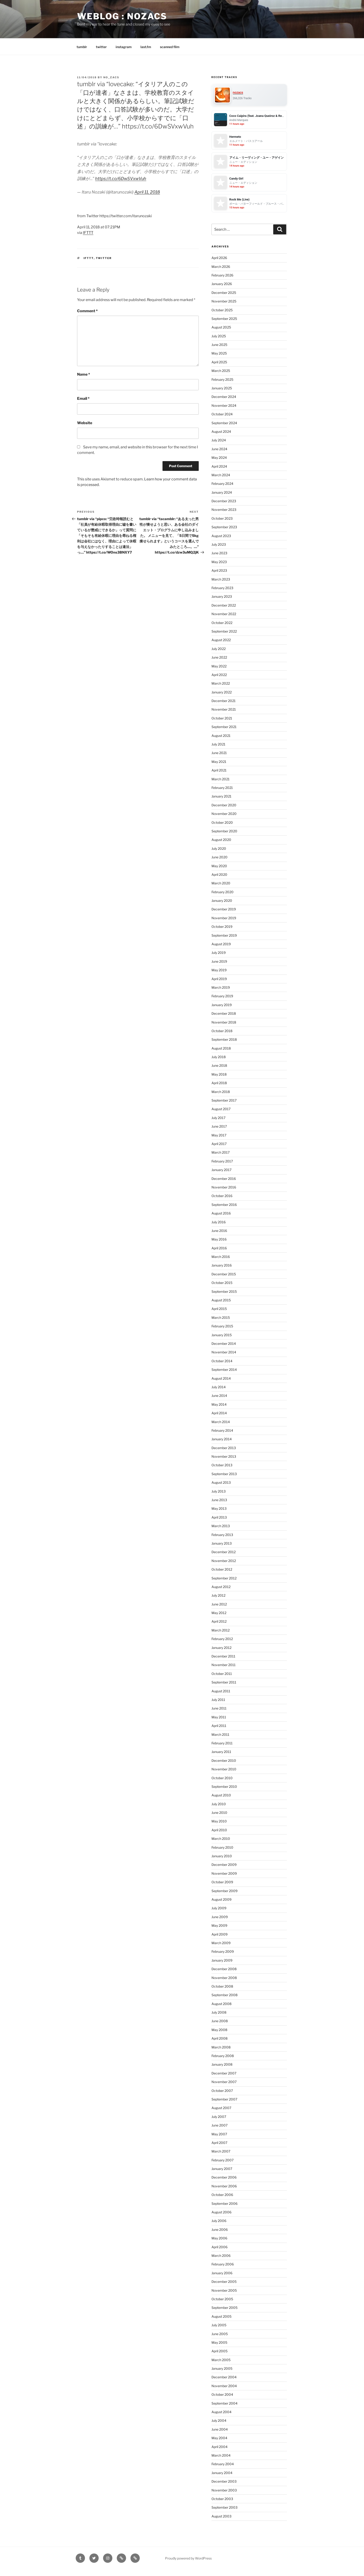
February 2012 (222, 1645)
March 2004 (221, 2462)
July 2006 (218, 2227)
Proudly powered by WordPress (188, 2565)
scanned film (169, 47)
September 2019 (224, 942)
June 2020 (219, 864)
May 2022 (219, 673)
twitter (101, 47)
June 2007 (219, 2132)
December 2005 (224, 2288)
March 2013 (220, 1532)
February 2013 (222, 1541)
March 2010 (220, 1845)
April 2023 (219, 577)
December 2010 (223, 1767)
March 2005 (221, 2366)
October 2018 (221, 1037)
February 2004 (222, 2470)
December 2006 (224, 2184)
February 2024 (222, 490)
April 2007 (219, 2149)
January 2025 (221, 395)
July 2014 (218, 1393)
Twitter (104, 258)
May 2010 (219, 1828)
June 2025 (219, 351)
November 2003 (224, 2497)
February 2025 (222, 386)
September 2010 (224, 1793)
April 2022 (219, 681)
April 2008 (219, 2045)
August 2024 (221, 438)
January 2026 (221, 290)
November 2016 (223, 1194)
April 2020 (219, 881)
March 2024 (220, 481)
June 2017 (219, 1133)
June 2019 (219, 968)
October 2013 (221, 1471)
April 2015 (219, 1315)
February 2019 (222, 1002)
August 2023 (221, 542)
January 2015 (221, 1341)
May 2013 (219, 1515)
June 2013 (219, 1506)
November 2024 (223, 412)
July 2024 (218, 447)
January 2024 (221, 499)
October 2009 (222, 1888)
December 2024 (223, 403)
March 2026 (220, 273)
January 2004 (221, 2479)
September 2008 (224, 2001)
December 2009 (224, 1871)
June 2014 (219, 1402)
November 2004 (224, 2392)
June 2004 (219, 2436)
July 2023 (218, 551)
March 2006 (221, 2262)
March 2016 (220, 1263)
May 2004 (219, 2444)
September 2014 (224, 1376)
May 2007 (219, 2141)
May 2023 (219, 568)
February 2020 (222, 898)
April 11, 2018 (147, 192)
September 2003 (224, 2514)
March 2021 (220, 786)
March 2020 (220, 890)
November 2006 (224, 2193)
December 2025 (223, 299)
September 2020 (224, 838)
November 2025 (223, 308)
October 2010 (222, 1784)
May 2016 (219, 1246)
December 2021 (223, 707)
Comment (87, 311)
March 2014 (220, 1428)
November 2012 (223, 1567)
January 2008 (221, 2071)
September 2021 (224, 733)
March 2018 (220, 1098)
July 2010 (218, 1810)
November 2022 (223, 620)
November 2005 (224, 2297)
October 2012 (221, 1576)
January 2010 (221, 1862)
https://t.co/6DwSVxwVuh (120, 178)
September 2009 (224, 1897)
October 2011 (221, 1680)
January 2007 (221, 2175)
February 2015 (222, 1333)
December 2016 (223, 1185)
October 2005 (222, 2305)
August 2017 (221, 1115)
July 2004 (218, 2427)
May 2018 (219, 1081)
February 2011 (222, 1750)
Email (83, 398)
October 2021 (221, 725)
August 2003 (221, 2523)
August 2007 (221, 2114)
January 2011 (221, 1758)
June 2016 (219, 1237)
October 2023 (222, 525)
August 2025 (221, 334)
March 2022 (220, 690)
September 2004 (224, 2410)
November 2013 (223, 1463)
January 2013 (221, 1550)
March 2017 (220, 1159)
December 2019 (223, 916)
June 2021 (219, 759)
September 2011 (223, 1689)
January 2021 (221, 803)
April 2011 (218, 1732)
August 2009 (221, 1906)
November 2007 (224, 2088)
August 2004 (221, 2418)
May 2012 (218, 1619)
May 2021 (218, 768)
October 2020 (222, 829)
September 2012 (224, 1585)
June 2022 (219, 664)
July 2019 (218, 959)
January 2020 (221, 907)
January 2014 (221, 1445)
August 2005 (221, 2323)
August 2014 (221, 1385)
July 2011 (218, 1706)
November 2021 (223, 716)
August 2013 (221, 1489)
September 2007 (224, 2106)
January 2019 (221, 1011)
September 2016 (224, 1211)
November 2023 (223, 516)
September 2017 (224, 1107)
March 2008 (221, 2054)
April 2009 (219, 1941)
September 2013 (224, 1480)
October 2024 (222, 421)
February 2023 (222, 594)
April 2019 (219, 985)
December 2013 (223, 1454)
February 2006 (222, 2271)
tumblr (82, 47)
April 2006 (219, 2253)
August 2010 (221, 1802)
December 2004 (224, 2384)
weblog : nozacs (122, 16)
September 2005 (224, 2314)
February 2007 (222, 2167)
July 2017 (218, 1124)
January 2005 (221, 2375)
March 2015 (220, 1324)
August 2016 (221, 1220)
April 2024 (219, 473)
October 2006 (222, 2201)
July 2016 (218, 1229)
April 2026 (219, 264)
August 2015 (221, 1307)
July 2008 (218, 2019)
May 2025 (219, 360)
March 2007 (220, 2158)
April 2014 (219, 1419)
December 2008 (224, 1975)
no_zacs (111, 77)
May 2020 (219, 872)
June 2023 (219, 559)
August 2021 (221, 742)
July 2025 (218, 343)
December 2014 (223, 1350)
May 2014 (219, 1411)
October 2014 (221, 1367)
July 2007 (218, 2123)
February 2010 (222, 1854)
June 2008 (219, 2027)
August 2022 (221, 646)
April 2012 (219, 1628)
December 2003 (224, 2488)
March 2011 (220, 1741)
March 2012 (220, 1637)
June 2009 (219, 1923)
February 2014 (222, 1437)
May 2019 (219, 976)
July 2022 (218, 655)
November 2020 (224, 820)
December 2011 (223, 1663)
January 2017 (221, 1176)
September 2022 (224, 638)
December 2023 (223, 507)
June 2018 (219, 1072)
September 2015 (224, 1298)
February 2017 (222, 1168)
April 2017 (219, 1150)
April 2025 (219, 369)
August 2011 (220, 1698)
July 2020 (218, 855)
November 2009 (224, 1880)
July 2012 (218, 1602)
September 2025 (224, 325)
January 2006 (221, 2279)
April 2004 (219, 2453)
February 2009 (222, 1958)
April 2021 (219, 777)
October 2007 (222, 2097)
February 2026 (222, 282)
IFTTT (88, 232)
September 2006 (224, 2210)
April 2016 (219, 1255)
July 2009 (218, 1914)
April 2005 (219, 2357)
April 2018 (219, 1089)
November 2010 (223, 1776)
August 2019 (221, 950)
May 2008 (219, 2036)
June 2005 (219, 2340)
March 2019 (220, 994)
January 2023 (221, 603)
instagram (124, 47)
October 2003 (222, 2505)
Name (83, 374)
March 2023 (220, 586)
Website (84, 423)
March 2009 (221, 1949)
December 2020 (223, 812)
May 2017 (218, 1142)
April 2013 (219, 1524)
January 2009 (221, 1967)
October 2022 (221, 629)
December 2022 (223, 612)
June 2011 (219, 1715)
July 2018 (218, 1063)
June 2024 (219, 455)
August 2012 (221, 1593)
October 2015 (221, 1289)
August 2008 (221, 2010)
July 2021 (218, 751)
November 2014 (223, 1359)
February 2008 (222, 2062)
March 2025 (220, 377)
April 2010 (219, 1836)
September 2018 (224, 1046)
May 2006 (219, 2245)
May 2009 (219, 1932)
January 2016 (221, 1272)
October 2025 (222, 316)
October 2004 (222, 2401)
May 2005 (219, 2349)
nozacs (240, 93)
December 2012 (223, 1558)
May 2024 (219, 464)
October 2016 (221, 1202)
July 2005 (218, 2331)
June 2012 (219, 1611)
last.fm (145, 47)
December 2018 (223, 1020)
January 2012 (221, 1654)
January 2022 (221, 699)
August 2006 (221, 2219)
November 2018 (223, 1029)
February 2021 (222, 794)
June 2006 (219, 2236)
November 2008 (224, 1984)
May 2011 (218, 1724)
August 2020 (221, 846)
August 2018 (221, 1055)
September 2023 (224, 533)
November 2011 (223, 1671)
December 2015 (223, 1281)
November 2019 (223, 924)
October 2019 (221, 933)
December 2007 (223, 2080)
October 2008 (222, 1993)
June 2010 (219, 1819)
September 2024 (224, 429)
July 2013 (218, 1498)
